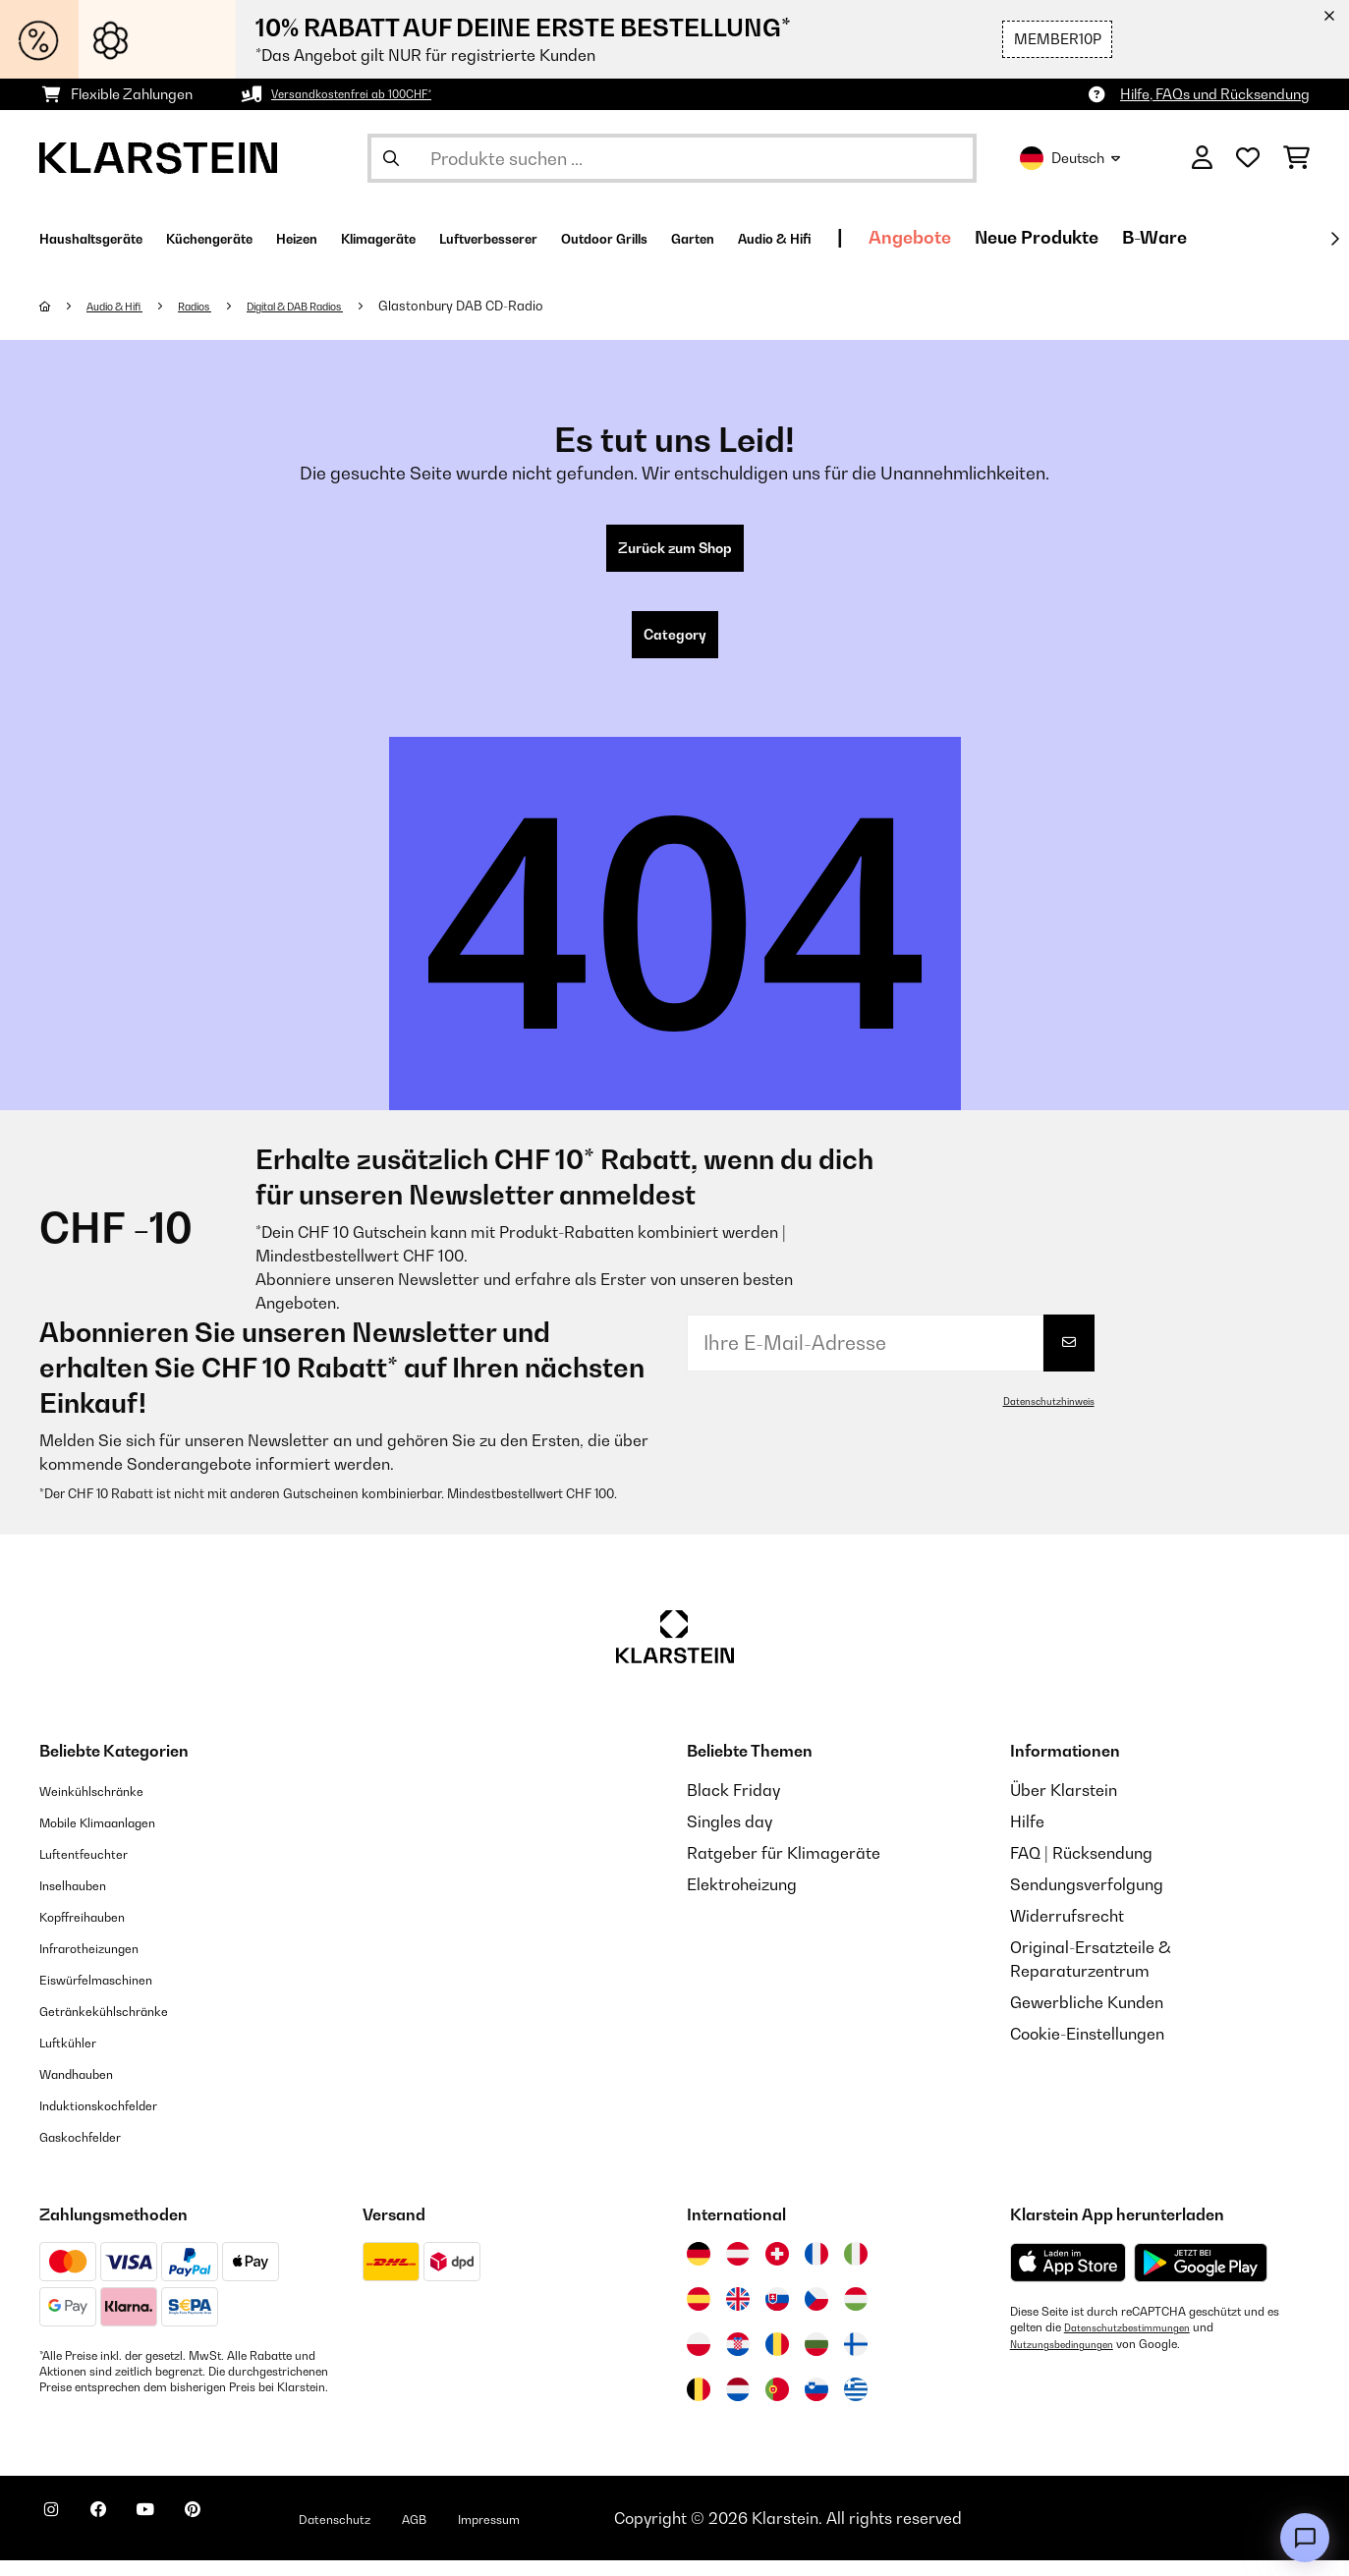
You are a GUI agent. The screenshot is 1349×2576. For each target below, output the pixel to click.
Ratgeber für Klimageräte (783, 1868)
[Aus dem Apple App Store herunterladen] (1068, 2278)
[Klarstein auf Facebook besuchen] (121, 2536)
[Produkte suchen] (672, 158)
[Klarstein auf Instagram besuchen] (59, 2536)
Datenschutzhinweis (1040, 1417)
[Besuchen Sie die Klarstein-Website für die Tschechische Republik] (816, 2314)
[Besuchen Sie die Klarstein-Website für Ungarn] (856, 2314)
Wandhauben (89, 2089)
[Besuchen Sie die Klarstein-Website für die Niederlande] (738, 2405)
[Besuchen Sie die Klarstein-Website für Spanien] (698, 2314)
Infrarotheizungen (105, 1963)
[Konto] (1202, 158)
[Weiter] (1334, 238)
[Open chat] (1304, 2537)
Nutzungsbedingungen (1071, 2359)
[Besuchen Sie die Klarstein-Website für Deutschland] (698, 2269)
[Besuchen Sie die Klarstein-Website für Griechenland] (856, 2406)
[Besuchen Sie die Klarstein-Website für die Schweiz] (777, 2269)
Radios (221, 305)
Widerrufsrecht (1067, 1931)
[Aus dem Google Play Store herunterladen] (1201, 2278)
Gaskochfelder (93, 2151)
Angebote (1140, 237)
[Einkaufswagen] (1296, 158)
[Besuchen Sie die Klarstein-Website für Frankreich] (816, 2269)
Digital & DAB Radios (343, 305)
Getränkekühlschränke (123, 2026)
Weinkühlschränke (107, 1806)
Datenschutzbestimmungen (1137, 2343)
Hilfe (1027, 1837)
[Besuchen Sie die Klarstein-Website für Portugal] (777, 2405)
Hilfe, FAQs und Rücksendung (1215, 93)
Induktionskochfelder (117, 2120)
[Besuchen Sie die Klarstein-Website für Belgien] (698, 2405)
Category (675, 646)
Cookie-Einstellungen (1087, 2049)
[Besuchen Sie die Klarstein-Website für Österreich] (738, 2269)
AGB (502, 2534)
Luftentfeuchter (97, 1868)
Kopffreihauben (96, 1931)
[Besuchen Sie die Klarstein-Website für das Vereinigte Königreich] (738, 2314)
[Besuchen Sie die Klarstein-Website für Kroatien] (738, 2360)
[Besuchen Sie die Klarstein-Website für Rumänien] (777, 2360)
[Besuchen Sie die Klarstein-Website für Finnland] (856, 2360)
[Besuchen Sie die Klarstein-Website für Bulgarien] (816, 2360)
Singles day (729, 1837)
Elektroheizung (742, 1900)
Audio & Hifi (126, 305)
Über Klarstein (1063, 1806)
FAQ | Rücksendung (1081, 1868)
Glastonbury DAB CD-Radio (525, 305)
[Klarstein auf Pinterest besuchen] (247, 2536)
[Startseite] (64, 305)
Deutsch (1070, 158)
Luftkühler (77, 2057)
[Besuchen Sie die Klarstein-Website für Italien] (856, 2269)
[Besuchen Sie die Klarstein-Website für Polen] (698, 2360)
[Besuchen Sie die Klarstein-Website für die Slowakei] (777, 2314)
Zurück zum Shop (674, 552)
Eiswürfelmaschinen (114, 1994)
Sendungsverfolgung (1086, 1900)
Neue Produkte (1267, 237)
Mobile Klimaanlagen (118, 1837)
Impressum (592, 2534)
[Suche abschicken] (391, 158)
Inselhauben (83, 1900)
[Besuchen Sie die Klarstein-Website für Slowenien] (816, 2405)
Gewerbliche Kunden (1086, 2018)
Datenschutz (408, 2534)
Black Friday (733, 1806)
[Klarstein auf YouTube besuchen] (184, 2536)
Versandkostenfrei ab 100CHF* (370, 93)
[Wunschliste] (1248, 158)
